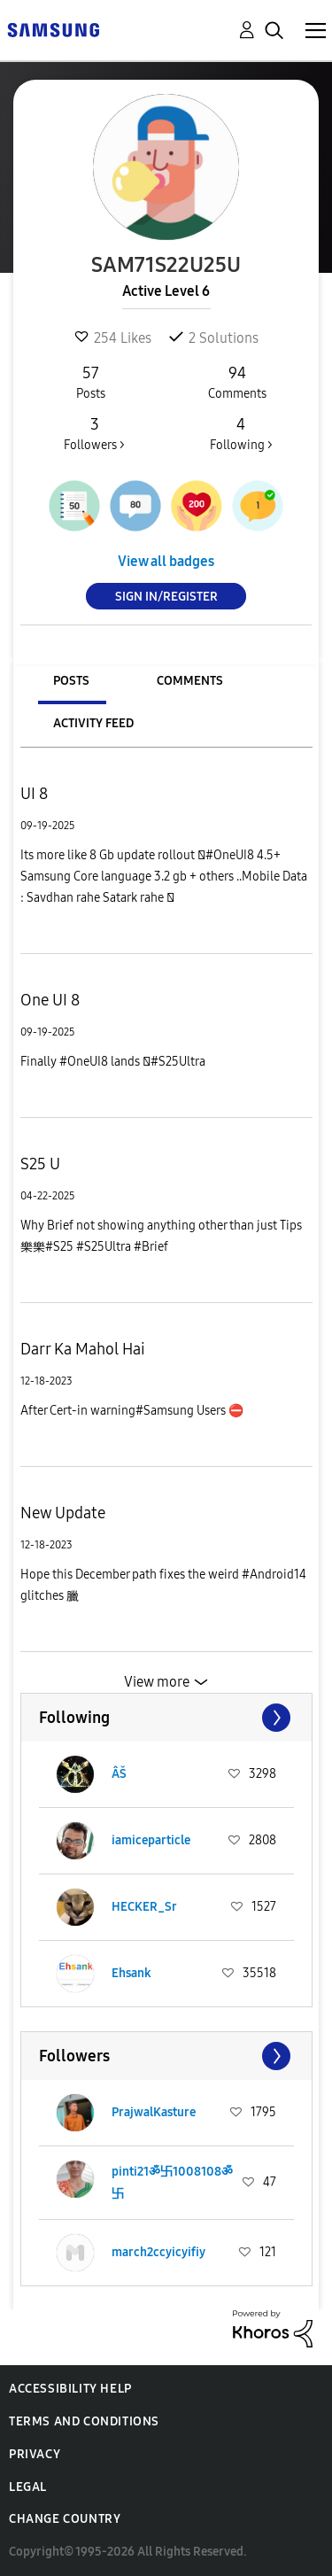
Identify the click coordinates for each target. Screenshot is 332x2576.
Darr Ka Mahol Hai (82, 1349)
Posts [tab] (71, 680)
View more (156, 1681)
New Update (62, 1513)
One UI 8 (50, 1000)
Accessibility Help (70, 2388)
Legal (28, 2487)
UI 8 (34, 793)
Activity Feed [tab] (93, 723)
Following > (240, 433)
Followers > (94, 433)
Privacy (34, 2454)
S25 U (40, 1164)
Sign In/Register (166, 596)
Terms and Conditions (84, 2421)
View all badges (166, 561)
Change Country (64, 2518)
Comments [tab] (190, 680)
